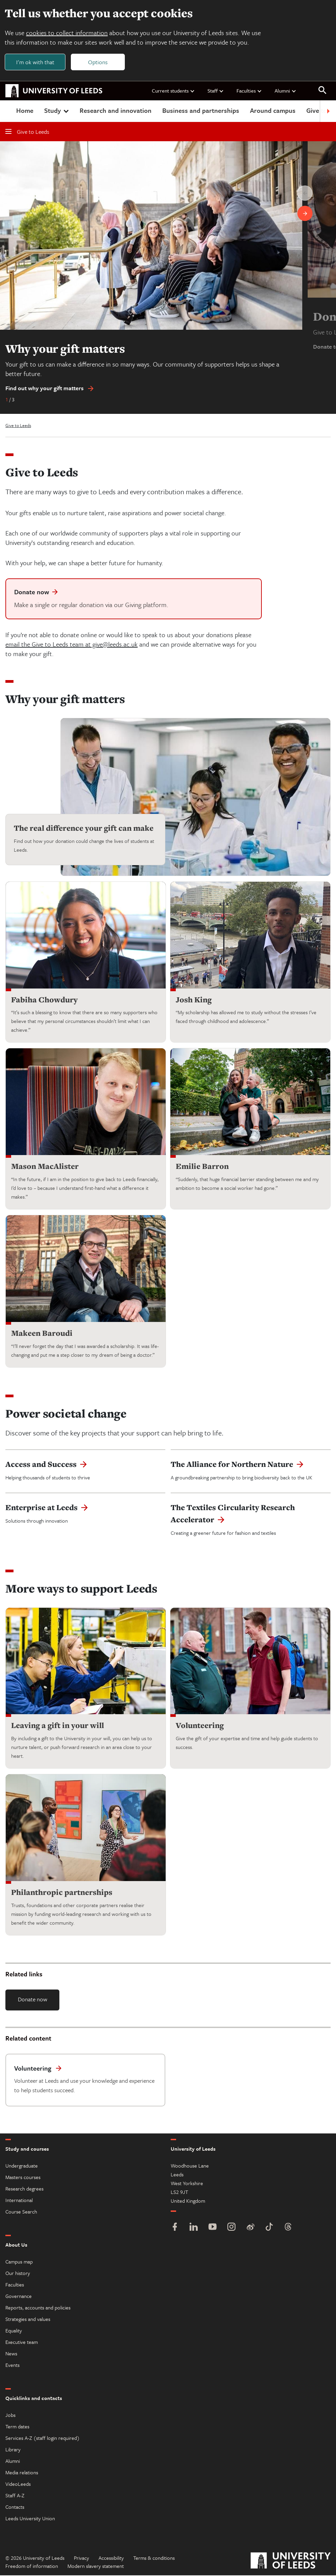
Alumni (286, 91)
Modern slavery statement (95, 2566)
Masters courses (22, 2177)
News (11, 2354)
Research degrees (24, 2189)
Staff (215, 91)
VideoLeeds (18, 2484)
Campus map (19, 2262)
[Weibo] (250, 2228)
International (19, 2200)
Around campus (273, 111)
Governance (18, 2296)
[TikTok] (269, 2228)
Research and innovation (115, 111)
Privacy (81, 2558)
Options (98, 62)
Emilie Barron (202, 1166)
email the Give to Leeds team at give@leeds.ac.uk (71, 644)
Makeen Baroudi (42, 1333)
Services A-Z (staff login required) (42, 2438)
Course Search (21, 2212)
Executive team (21, 2342)
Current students (173, 91)
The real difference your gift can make (83, 828)
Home (24, 111)
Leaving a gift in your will (57, 1726)
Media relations (21, 2473)
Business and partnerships (200, 111)
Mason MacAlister (45, 1166)
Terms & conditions (154, 2558)
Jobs (10, 2415)
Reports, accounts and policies (38, 2308)
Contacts (14, 2507)
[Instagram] (231, 2228)
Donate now (32, 1999)
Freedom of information (31, 2566)
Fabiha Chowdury (44, 1000)
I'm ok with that (36, 62)
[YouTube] (212, 2228)
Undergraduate (21, 2166)
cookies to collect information (67, 32)
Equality (13, 2331)
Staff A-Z (14, 2496)
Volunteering (200, 1726)
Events (12, 2365)
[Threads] (288, 2228)
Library (13, 2450)
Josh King (194, 1000)
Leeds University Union (30, 2519)
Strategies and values (27, 2319)
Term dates (17, 2427)
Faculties (249, 91)
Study (57, 111)
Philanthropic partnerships (61, 1892)
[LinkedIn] (193, 2228)
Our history (17, 2273)
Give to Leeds (27, 132)
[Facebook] (174, 2228)
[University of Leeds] (291, 2562)
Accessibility (111, 2558)
